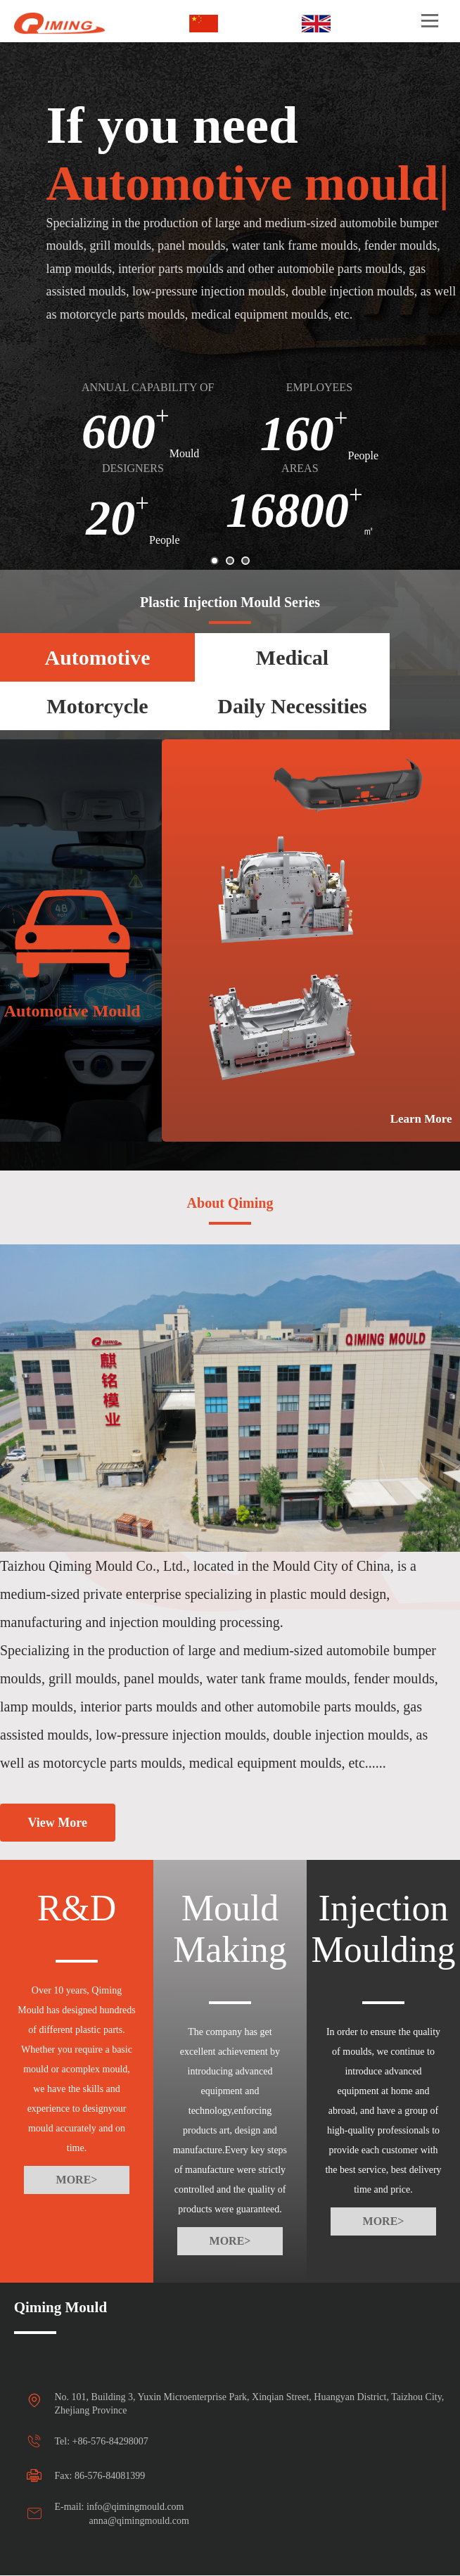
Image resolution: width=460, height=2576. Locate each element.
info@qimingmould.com (135, 2506)
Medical (292, 657)
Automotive (98, 657)
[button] (214, 560)
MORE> (77, 2180)
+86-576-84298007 (110, 2441)
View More (57, 1823)
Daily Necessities (291, 706)
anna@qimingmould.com (139, 2521)
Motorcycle (97, 706)
